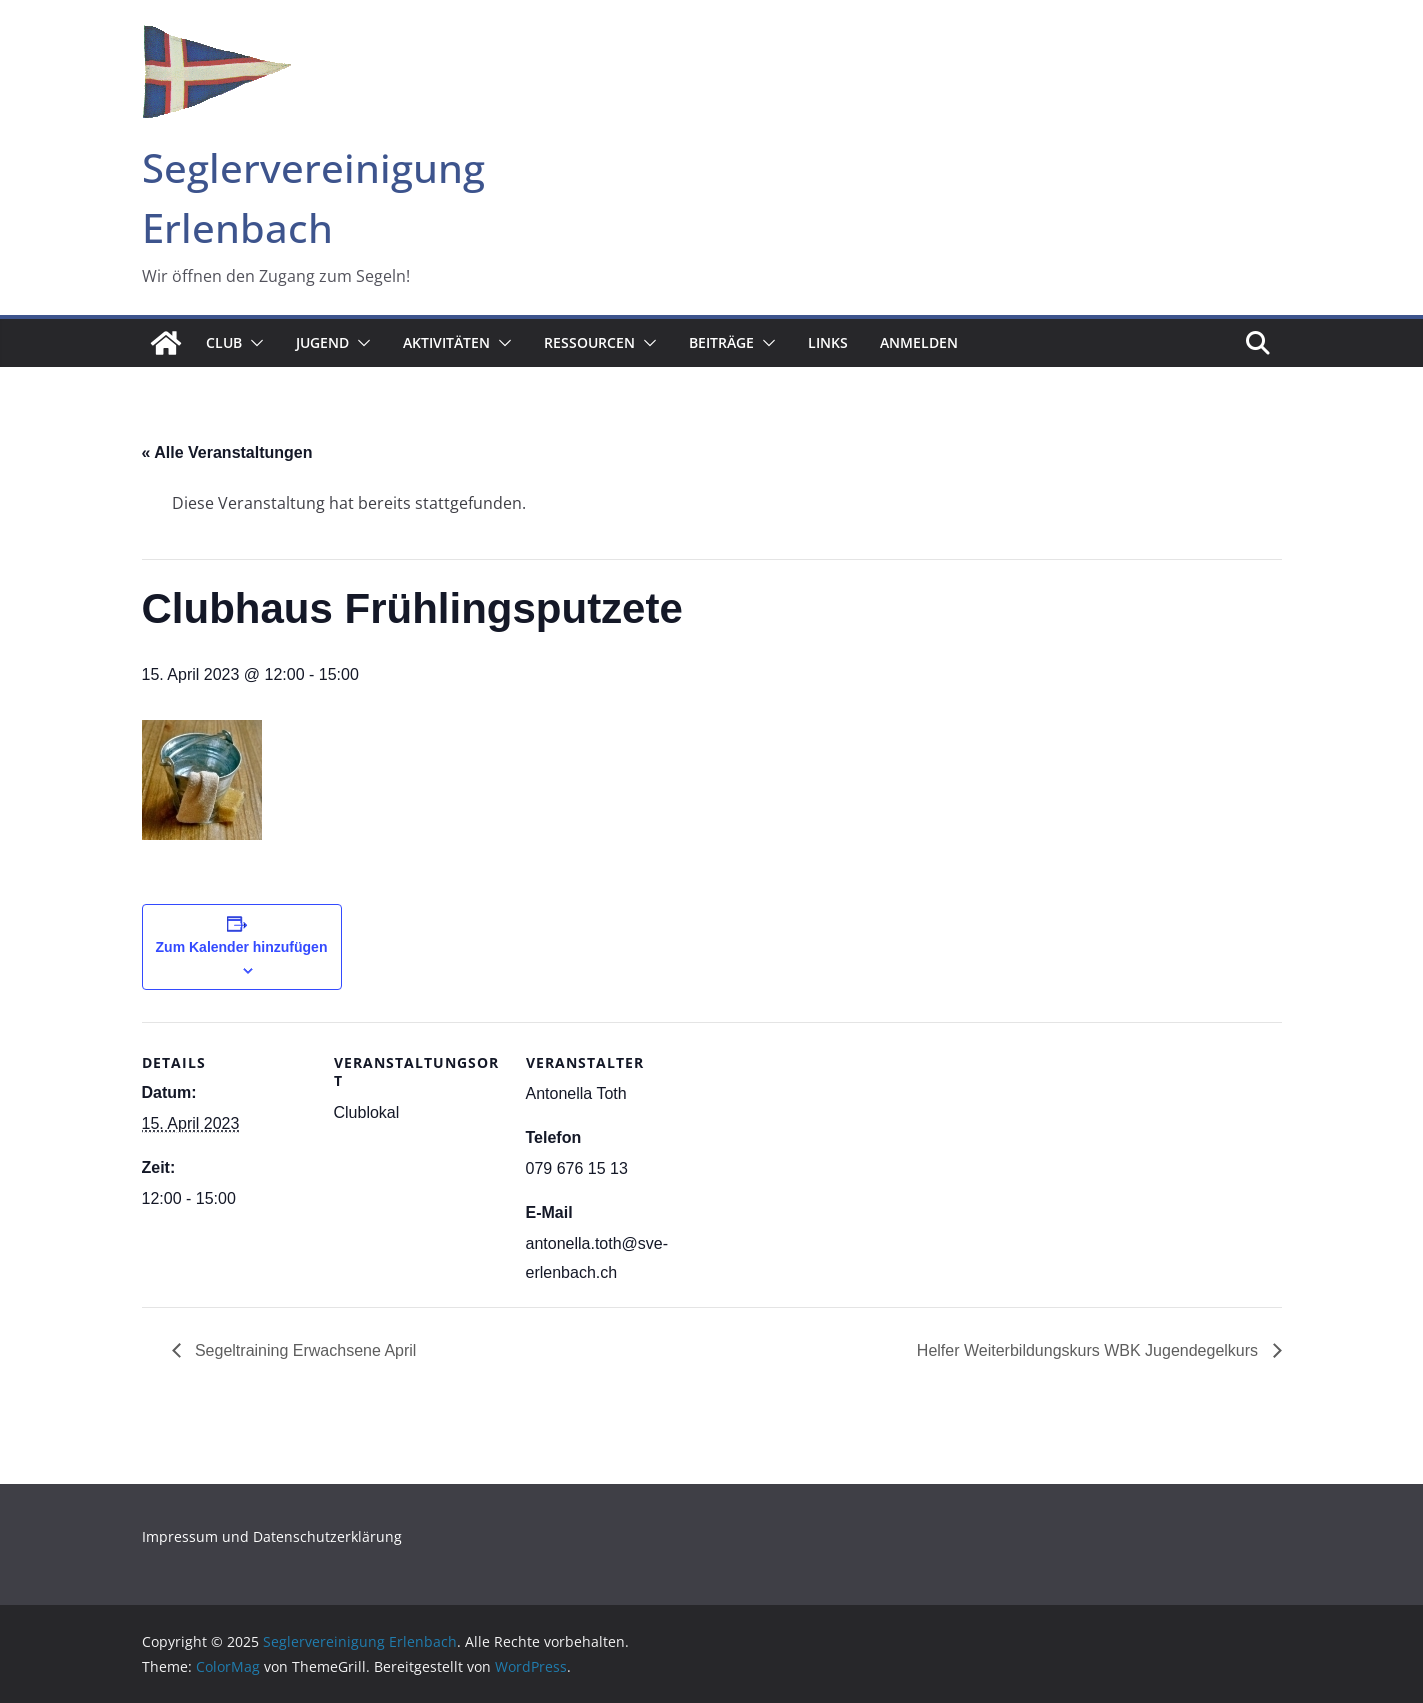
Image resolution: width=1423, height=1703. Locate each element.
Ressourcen (589, 342)
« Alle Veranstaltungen (227, 452)
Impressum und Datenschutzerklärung (272, 1536)
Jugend (322, 342)
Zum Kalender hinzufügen (242, 947)
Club (224, 342)
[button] (253, 343)
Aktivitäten (446, 342)
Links (828, 342)
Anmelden (919, 342)
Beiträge (721, 342)
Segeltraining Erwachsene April (304, 1350)
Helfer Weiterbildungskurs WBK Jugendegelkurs (1090, 1350)
